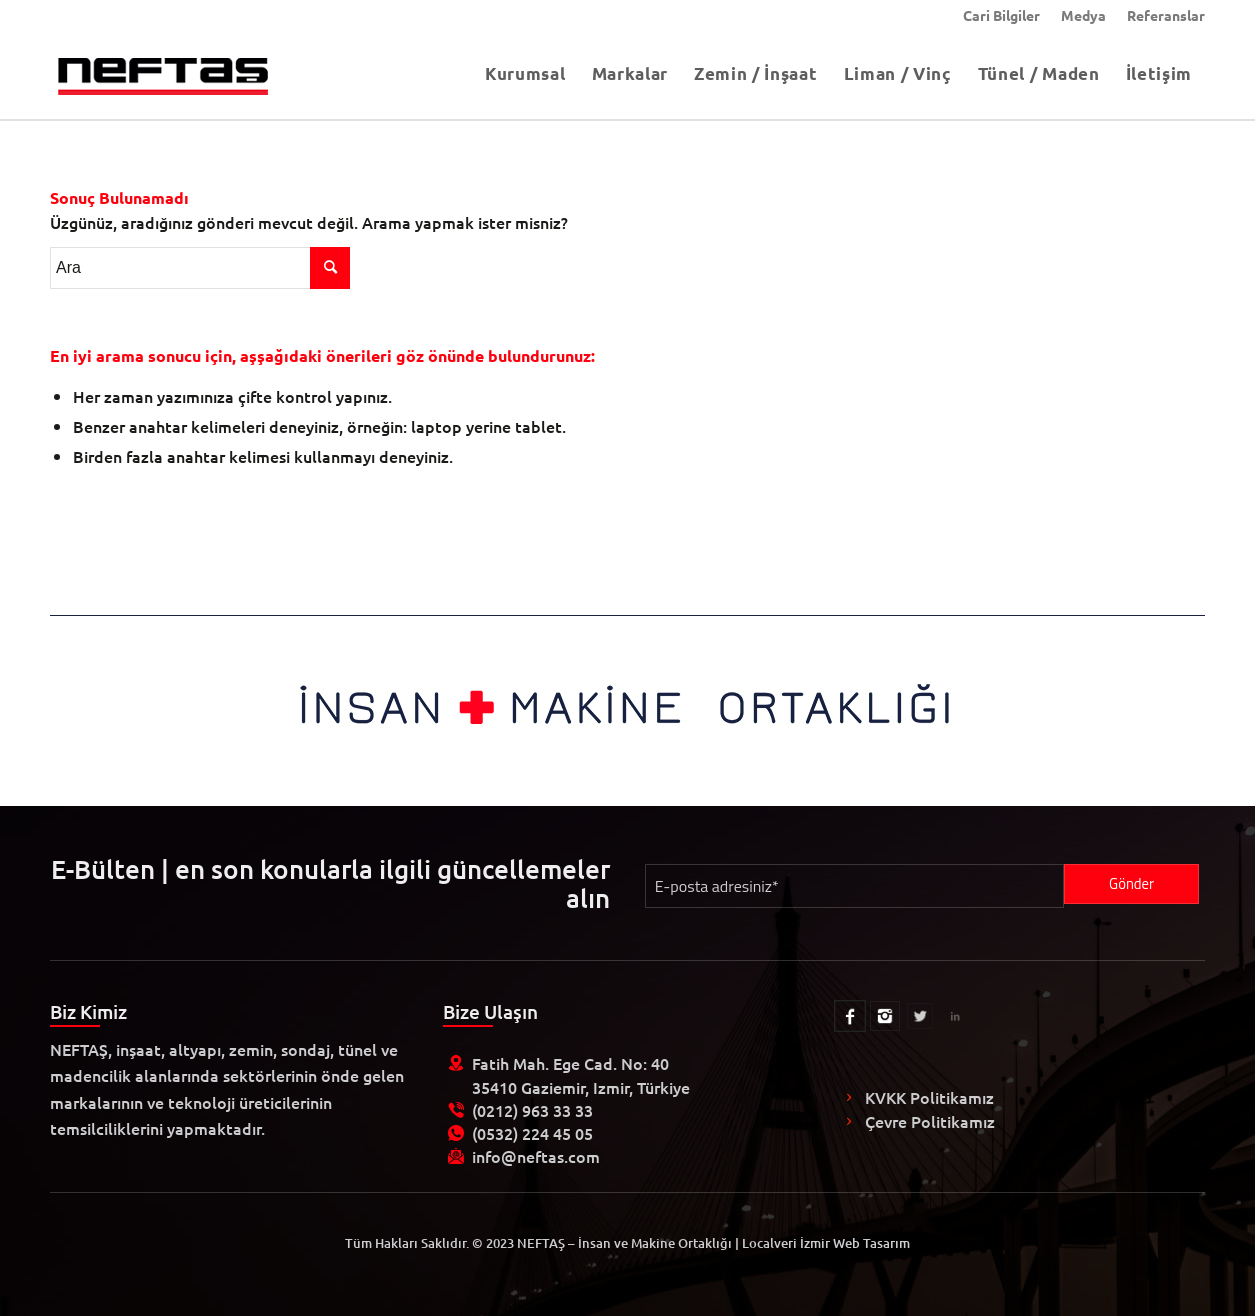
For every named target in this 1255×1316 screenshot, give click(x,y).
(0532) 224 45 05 (532, 1133)
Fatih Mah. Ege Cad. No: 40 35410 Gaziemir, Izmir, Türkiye (581, 1074)
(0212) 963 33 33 (532, 1110)
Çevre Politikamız (930, 1121)
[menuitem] (1002, 15)
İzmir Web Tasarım (855, 1243)
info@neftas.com (536, 1156)
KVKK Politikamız (929, 1097)
